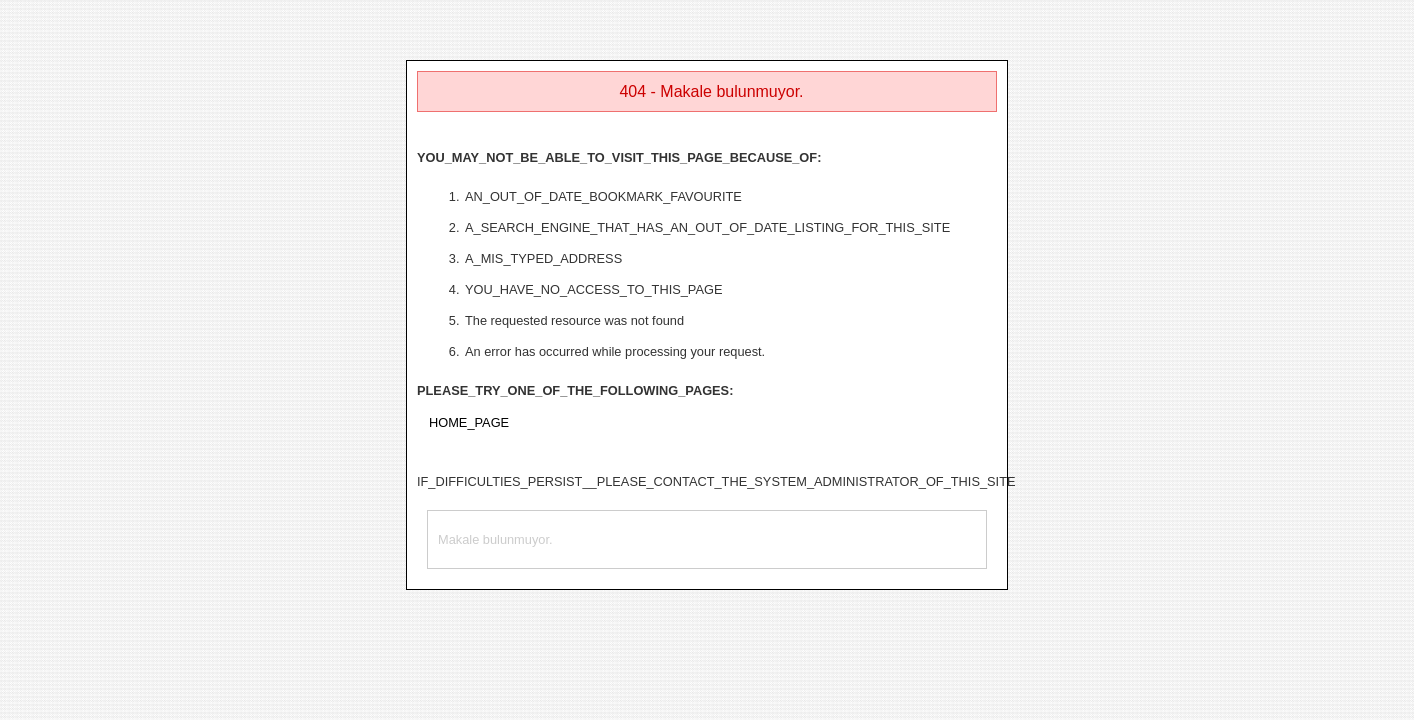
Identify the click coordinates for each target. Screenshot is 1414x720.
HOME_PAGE (469, 422)
